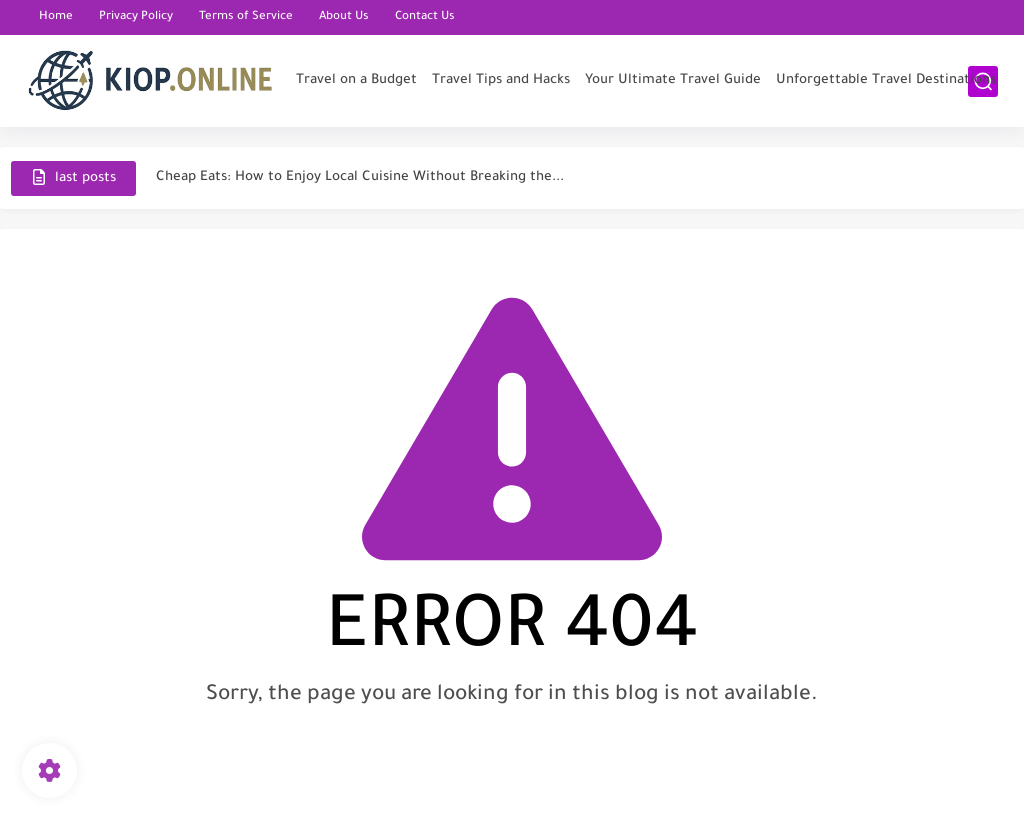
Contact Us (425, 17)
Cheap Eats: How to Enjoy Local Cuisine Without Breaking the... (360, 177)
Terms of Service (246, 17)
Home (56, 17)
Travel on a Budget (356, 80)
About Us (344, 17)
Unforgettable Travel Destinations (886, 80)
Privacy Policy (136, 17)
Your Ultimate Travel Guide (673, 80)
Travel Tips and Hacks (501, 80)
